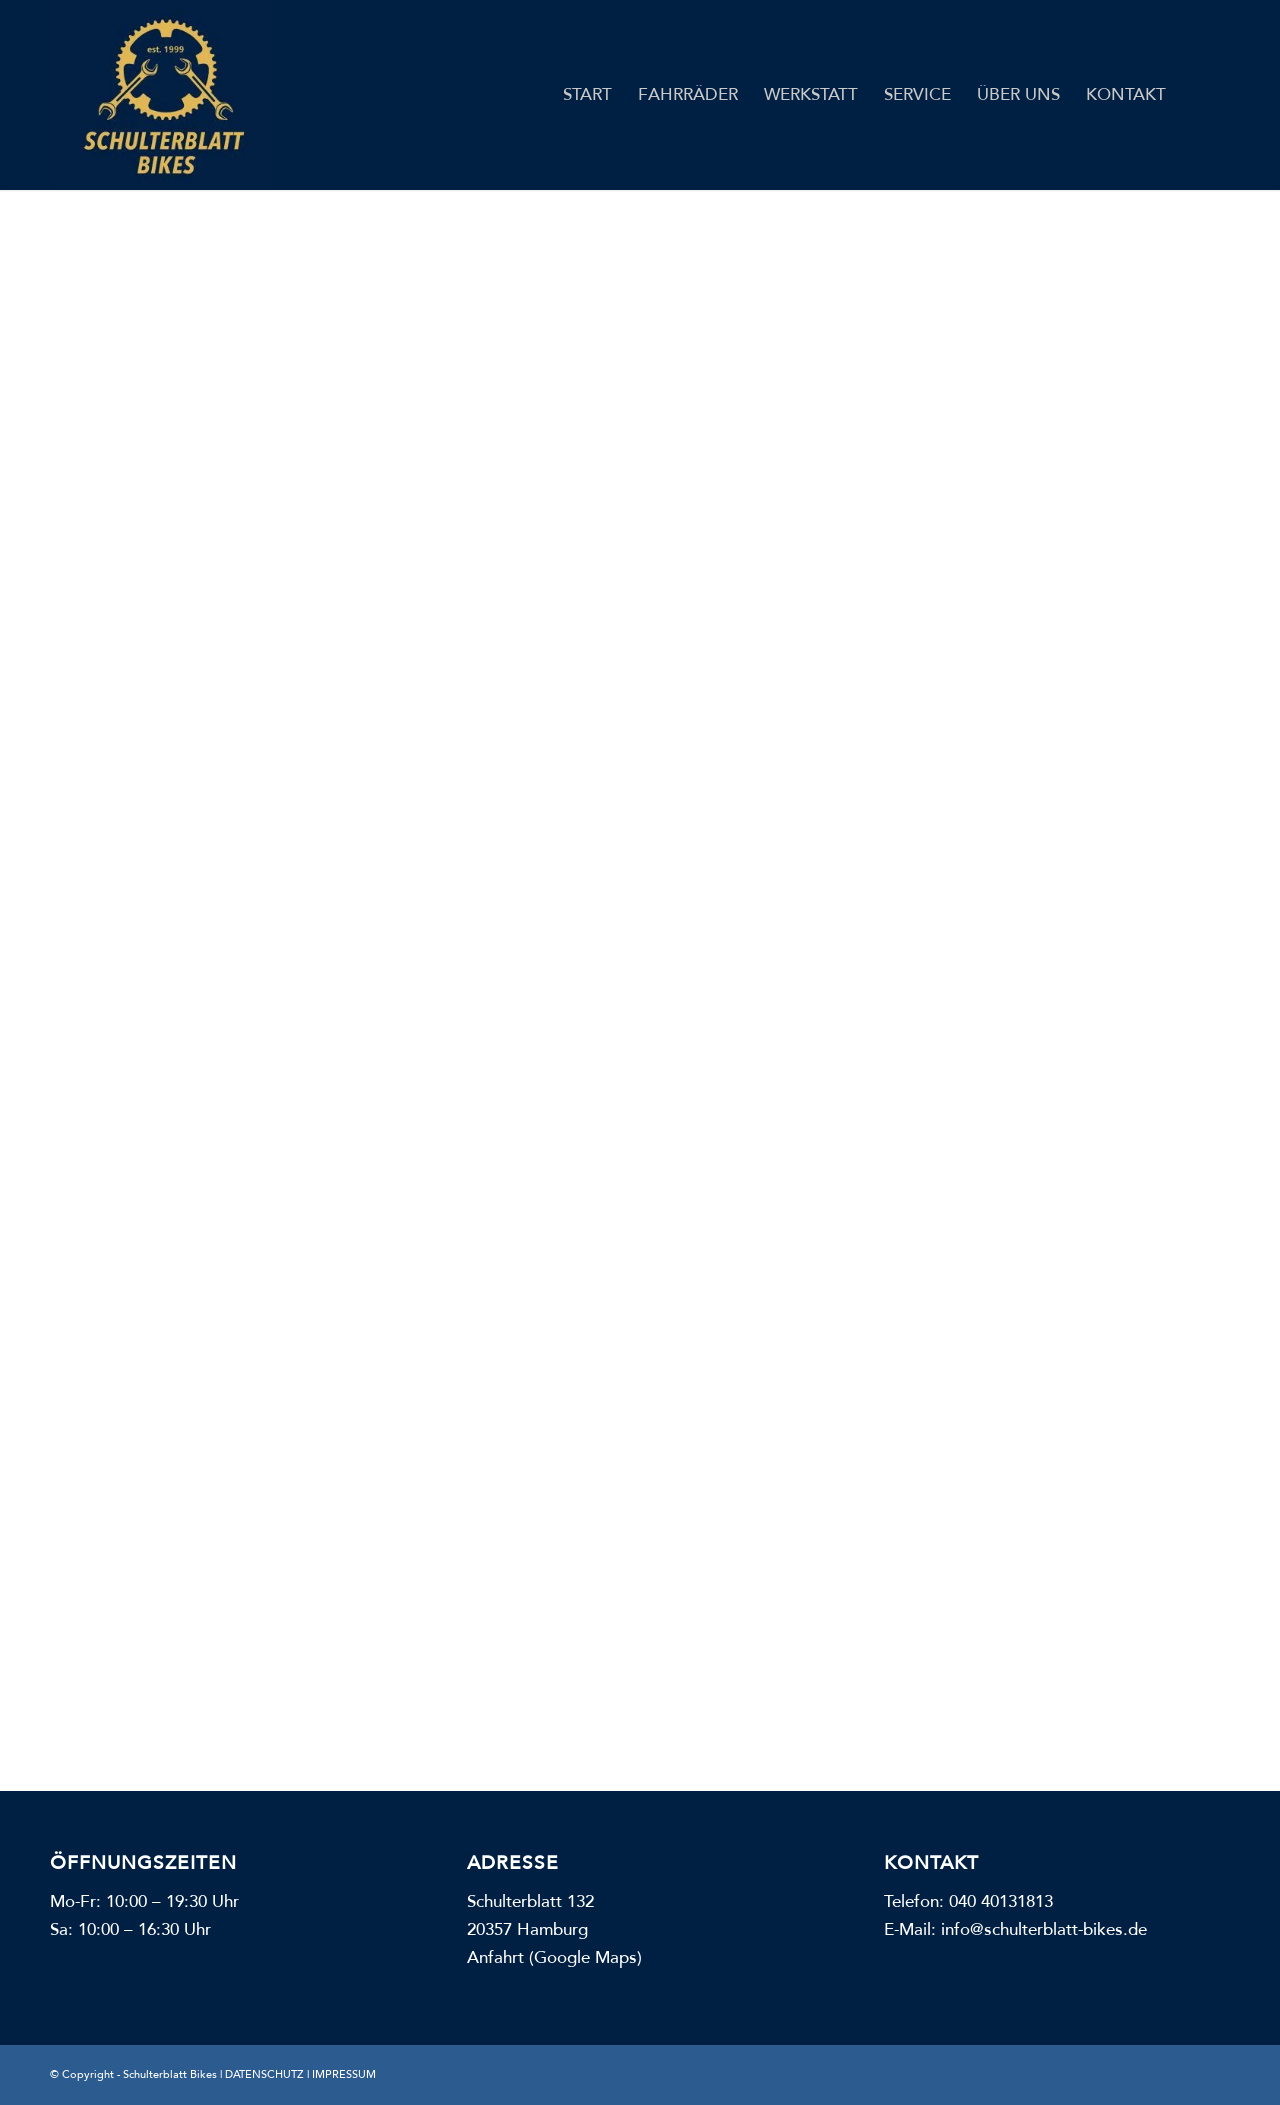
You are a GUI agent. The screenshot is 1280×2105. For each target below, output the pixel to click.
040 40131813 (1001, 1901)
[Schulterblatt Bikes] (161, 95)
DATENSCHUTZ (264, 2074)
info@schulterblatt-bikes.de (1044, 1929)
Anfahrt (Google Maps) (554, 1957)
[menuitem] (587, 95)
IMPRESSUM (344, 2074)
